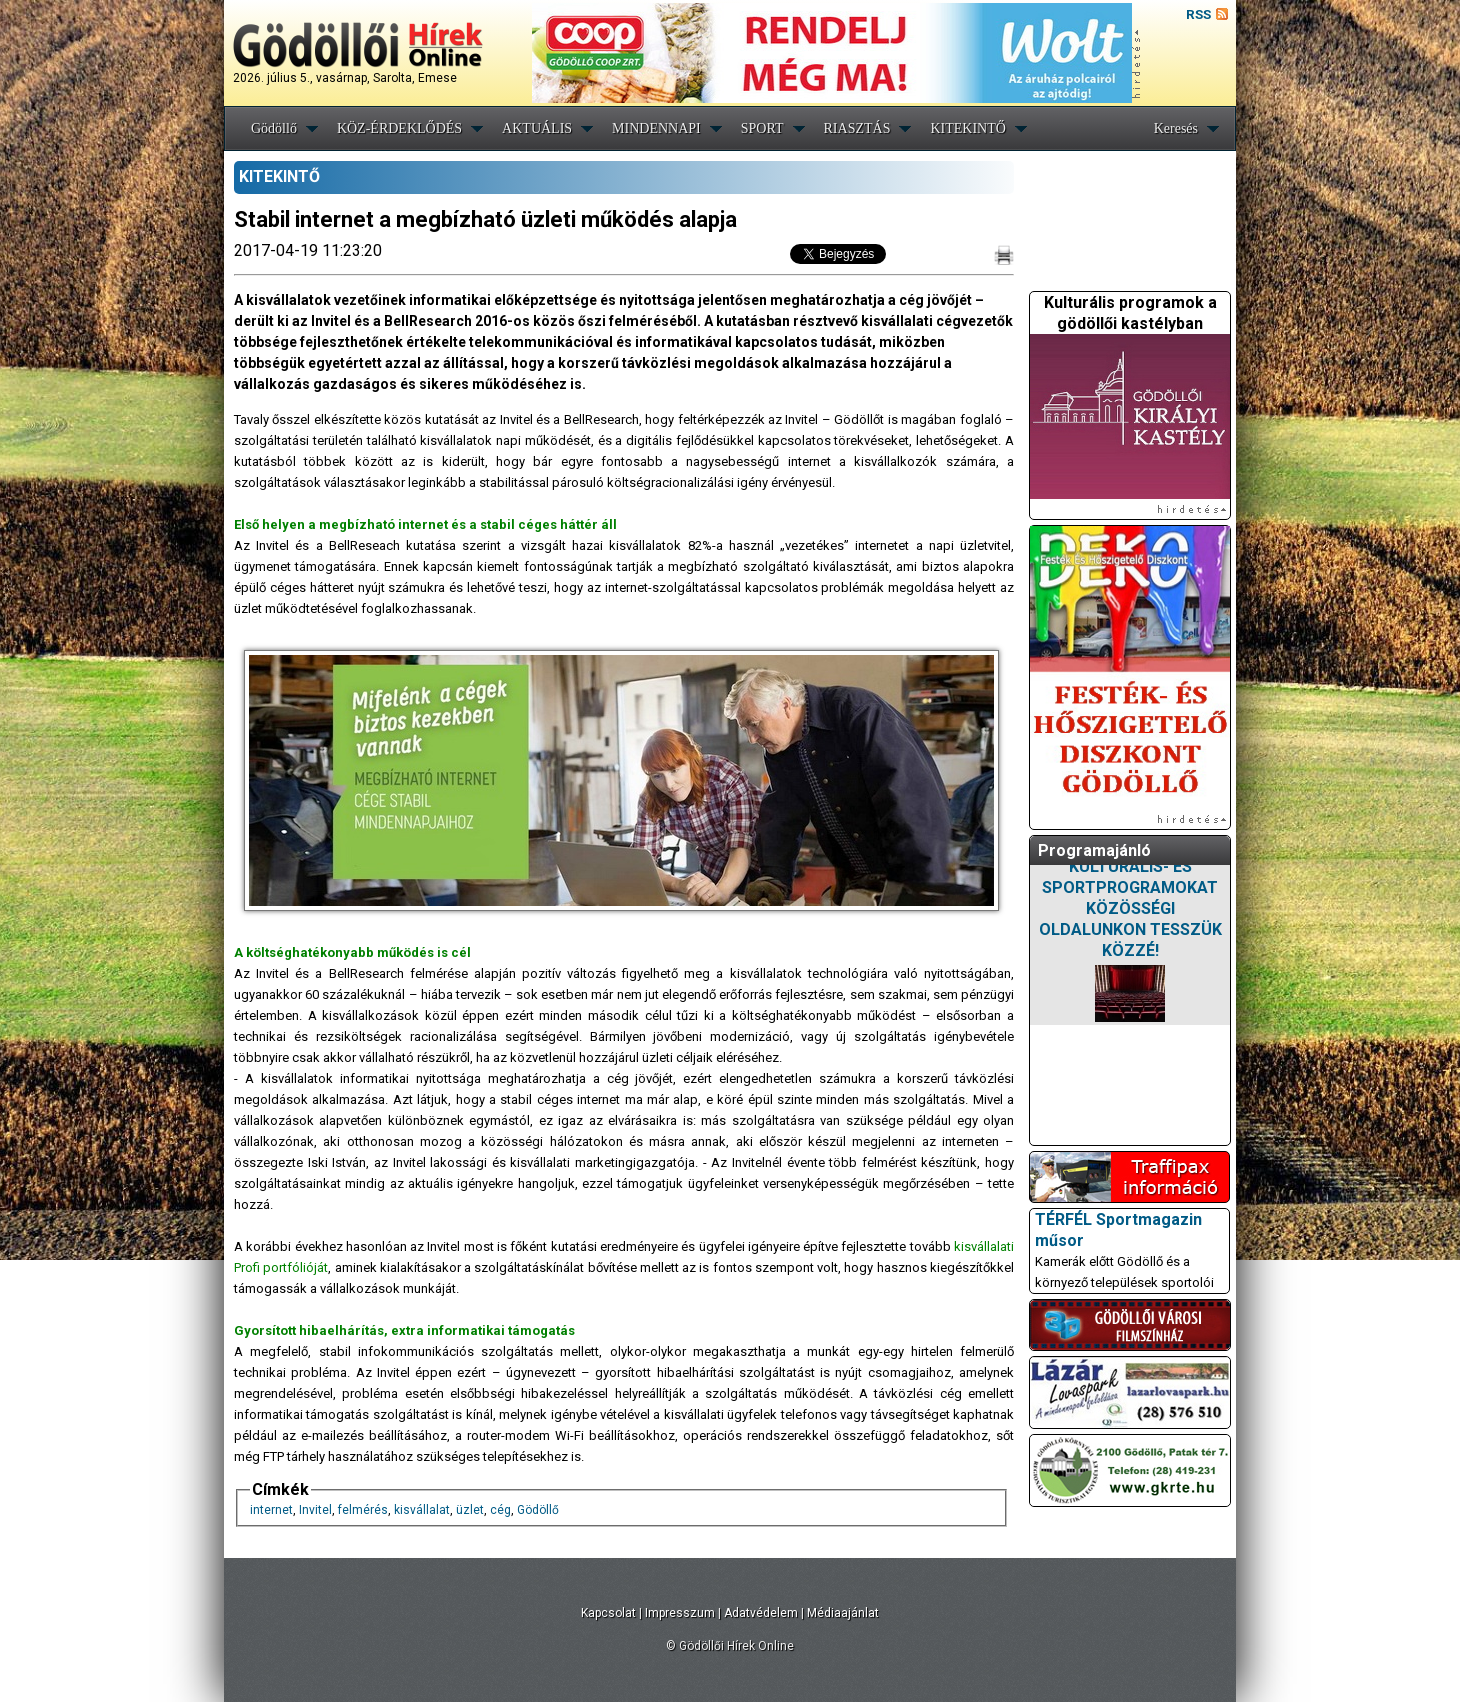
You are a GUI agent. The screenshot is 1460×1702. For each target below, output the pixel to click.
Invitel (315, 1510)
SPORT (762, 128)
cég (500, 1510)
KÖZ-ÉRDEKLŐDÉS (399, 128)
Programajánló (1094, 850)
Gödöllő (274, 128)
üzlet (470, 1510)
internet (271, 1510)
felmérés (363, 1510)
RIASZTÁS (857, 128)
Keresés (1176, 128)
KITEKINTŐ (967, 128)
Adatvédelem (761, 1613)
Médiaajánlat (843, 1613)
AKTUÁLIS (537, 128)
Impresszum (680, 1613)
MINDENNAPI (656, 128)
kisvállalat (422, 1510)
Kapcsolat (608, 1613)
